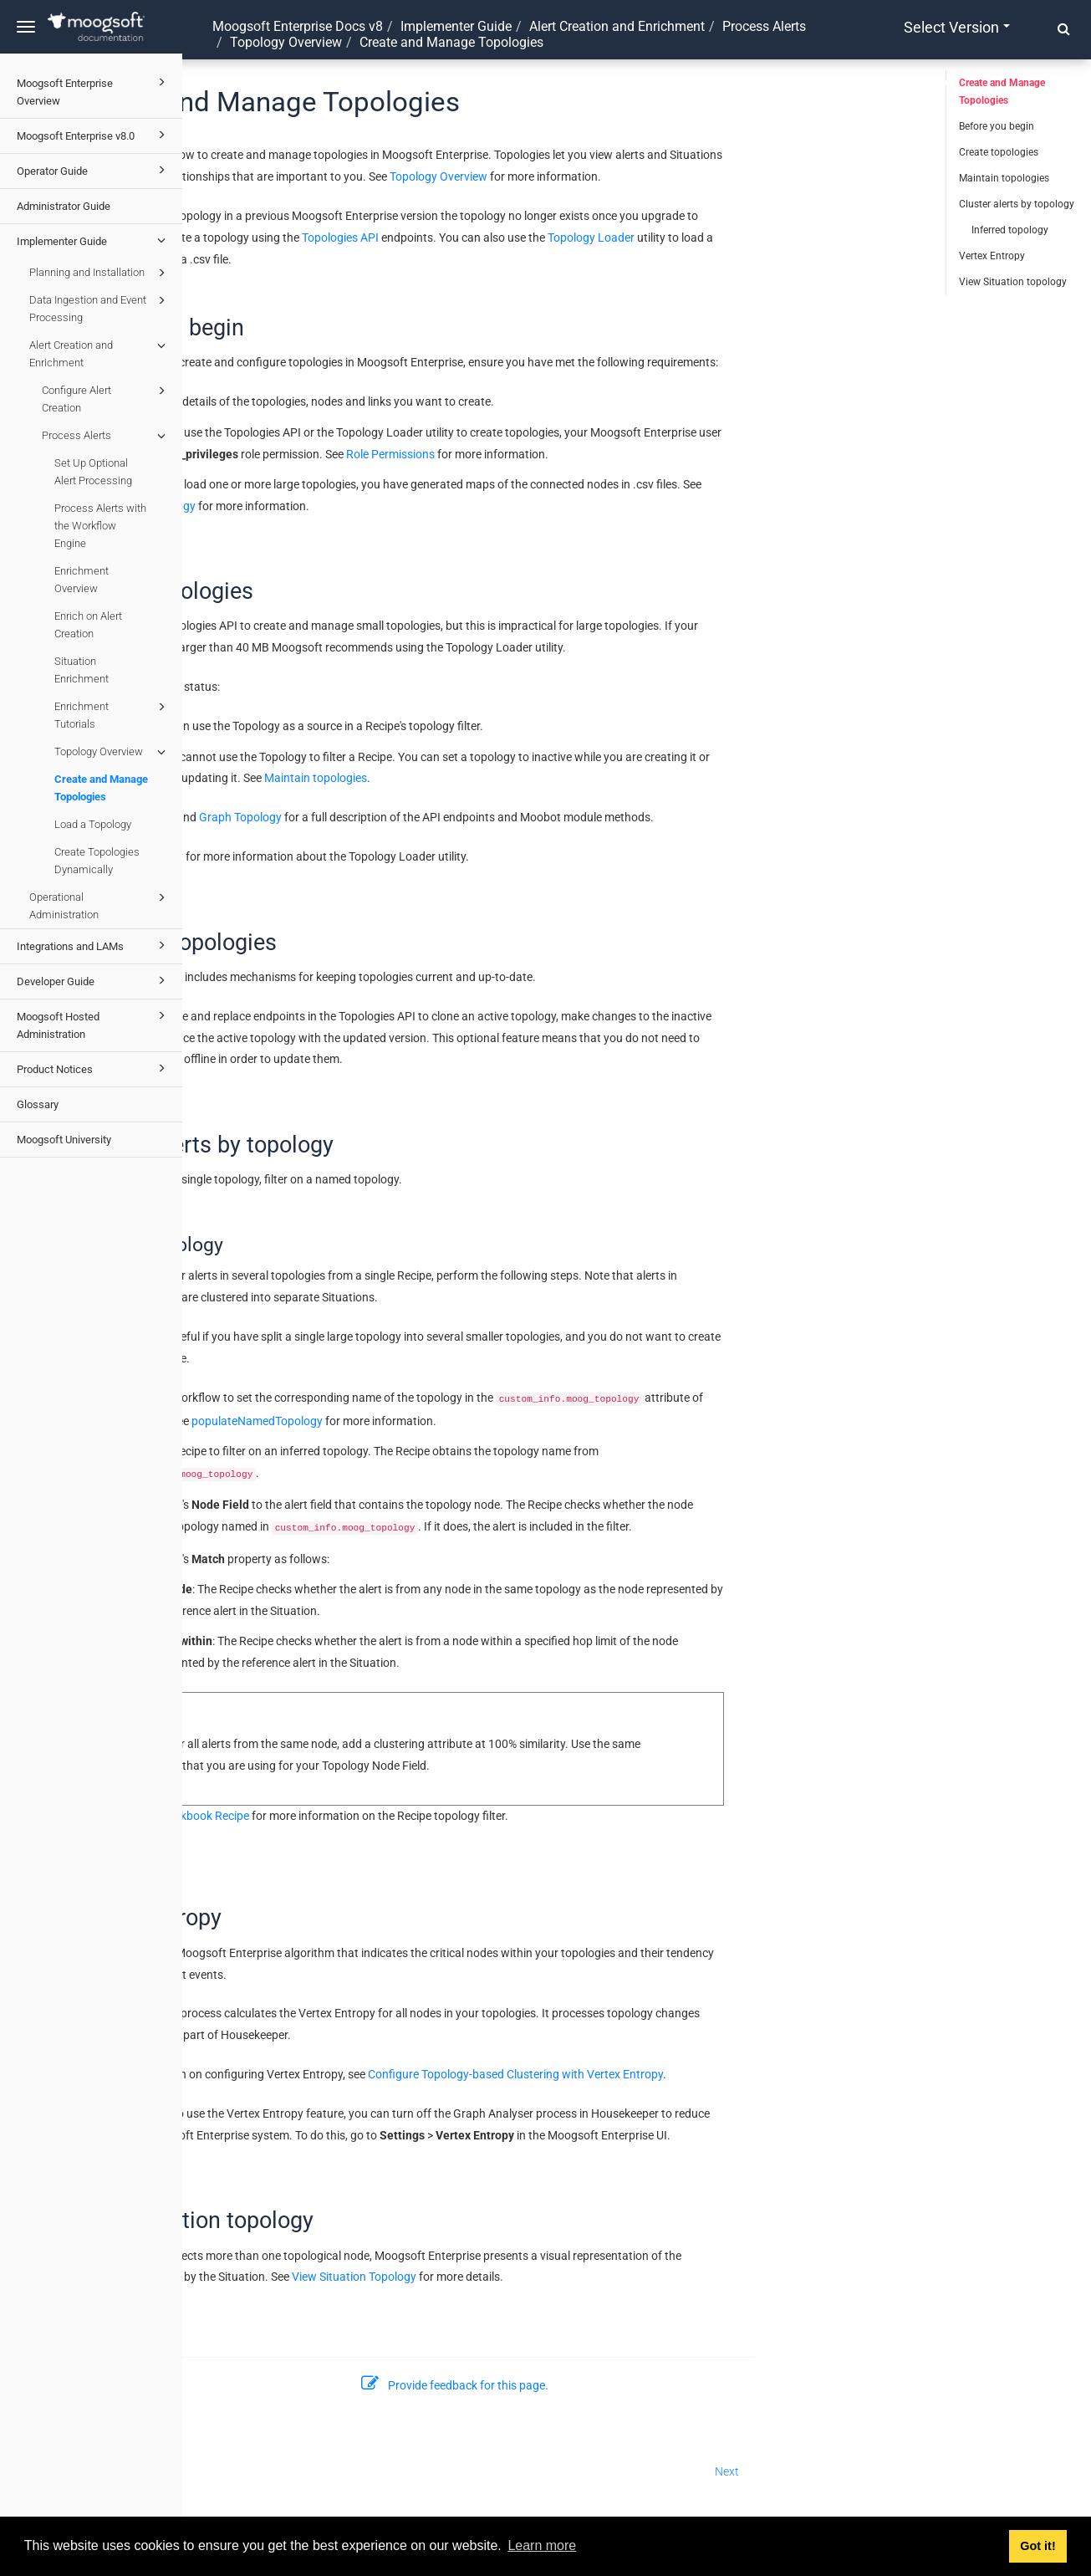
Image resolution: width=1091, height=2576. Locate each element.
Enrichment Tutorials (112, 714)
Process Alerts (106, 436)
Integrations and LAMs (94, 945)
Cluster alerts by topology (1016, 204)
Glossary (38, 1104)
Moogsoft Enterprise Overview (94, 90)
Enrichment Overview (81, 580)
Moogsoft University (64, 1139)
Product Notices (94, 1068)
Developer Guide (94, 980)
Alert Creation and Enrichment (100, 352)
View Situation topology (1013, 282)
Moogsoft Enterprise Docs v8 (297, 26)
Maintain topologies (497, 778)
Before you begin (996, 126)
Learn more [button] (541, 2545)
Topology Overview (112, 752)
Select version (957, 27)
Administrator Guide (63, 206)
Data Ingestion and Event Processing (100, 307)
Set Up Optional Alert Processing (93, 472)
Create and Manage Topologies (101, 788)
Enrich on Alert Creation (88, 625)
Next (909, 2471)
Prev (212, 2471)
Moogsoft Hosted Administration (94, 1023)
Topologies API (521, 237)
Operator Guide (94, 170)
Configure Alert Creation (106, 397)
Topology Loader (772, 237)
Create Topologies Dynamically (97, 861)
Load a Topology (92, 824)
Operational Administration (100, 904)
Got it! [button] (1037, 2546)
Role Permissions (572, 454)
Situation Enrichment (81, 670)
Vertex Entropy (992, 256)
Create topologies (998, 152)
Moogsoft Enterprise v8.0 (94, 134)
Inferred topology (1009, 230)
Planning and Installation (100, 272)
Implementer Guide (94, 240)
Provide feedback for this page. (637, 2385)
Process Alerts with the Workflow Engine (100, 525)
